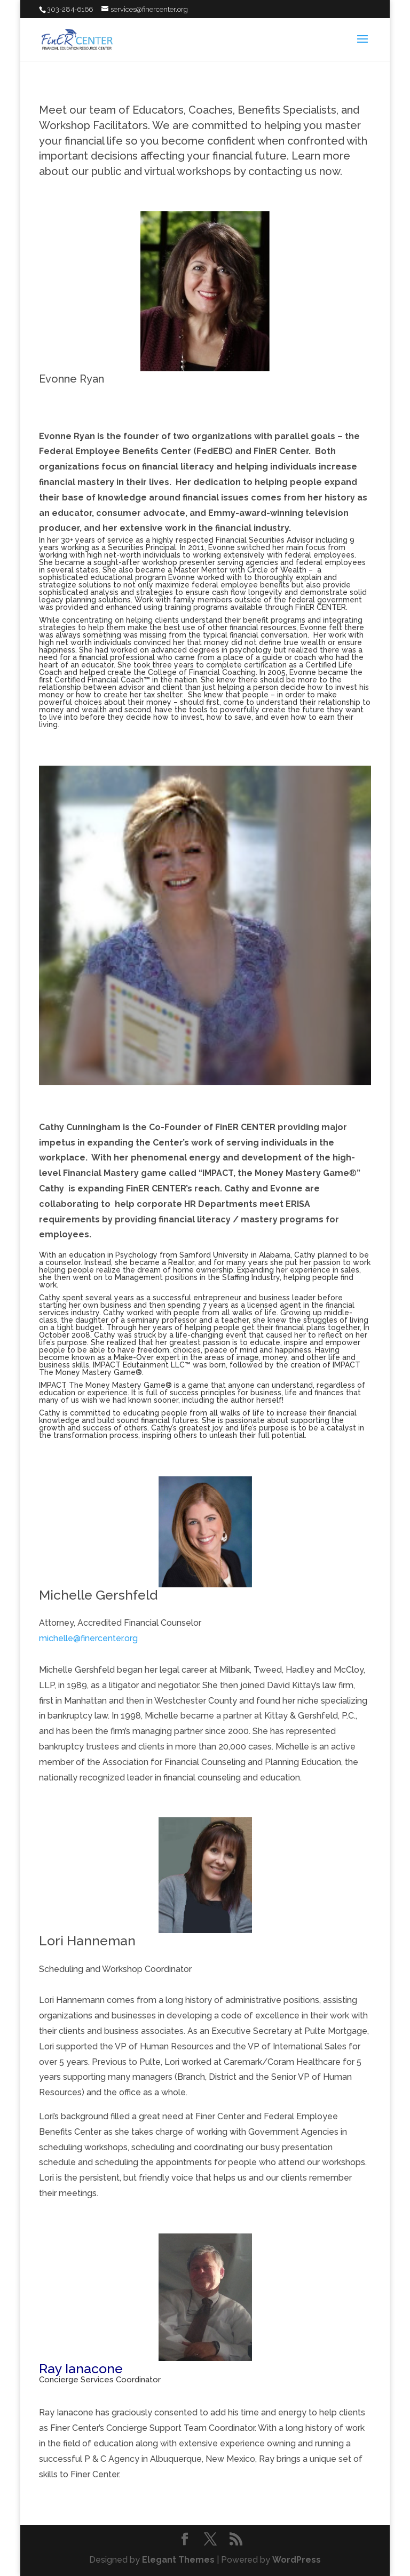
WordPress (296, 2560)
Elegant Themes (178, 2560)
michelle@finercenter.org (88, 1638)
